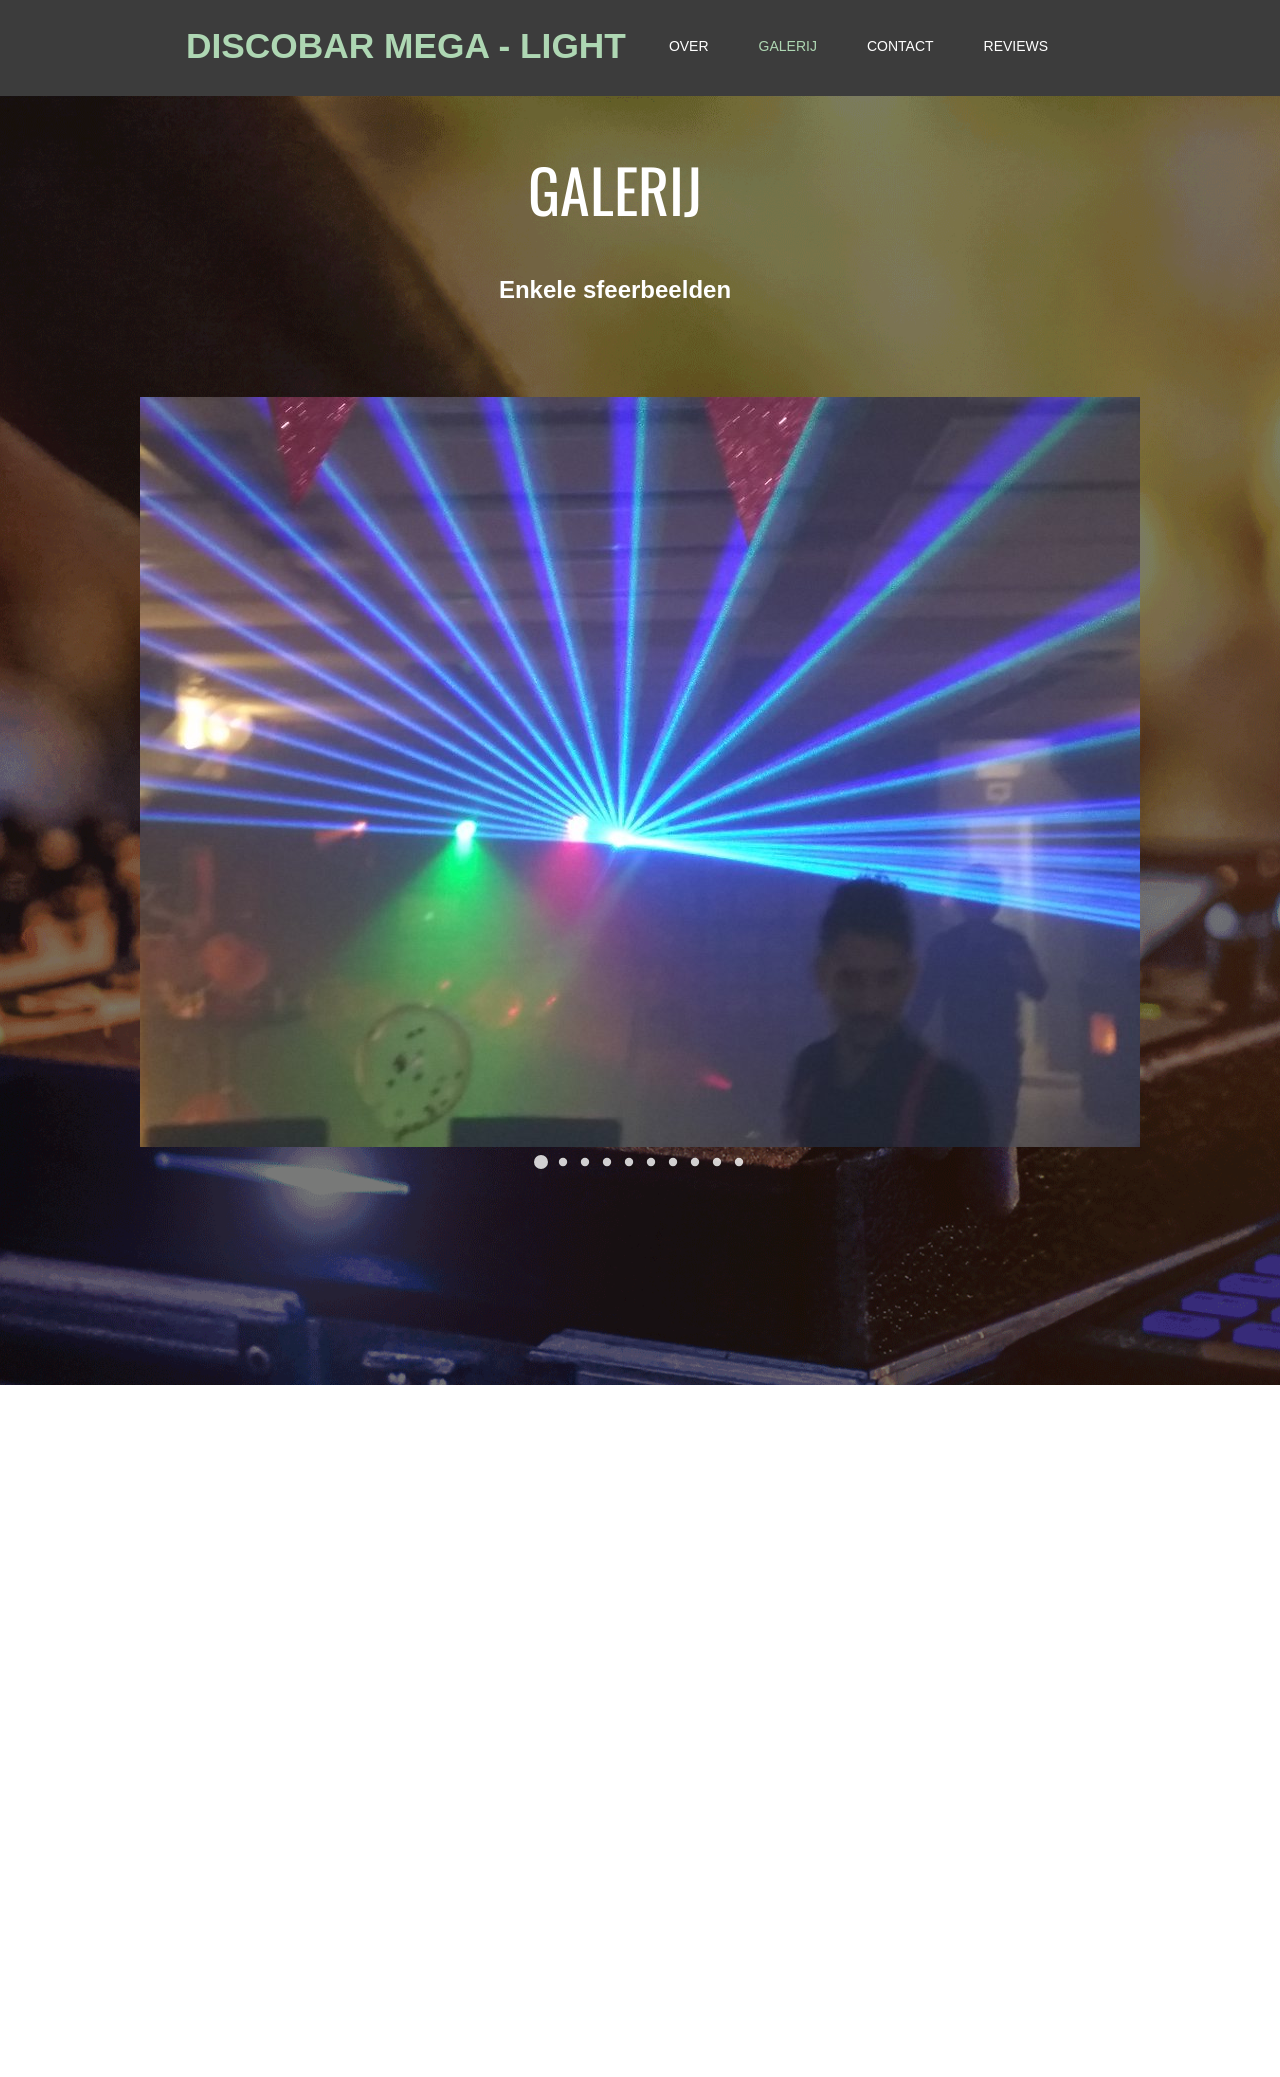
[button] (541, 1162)
